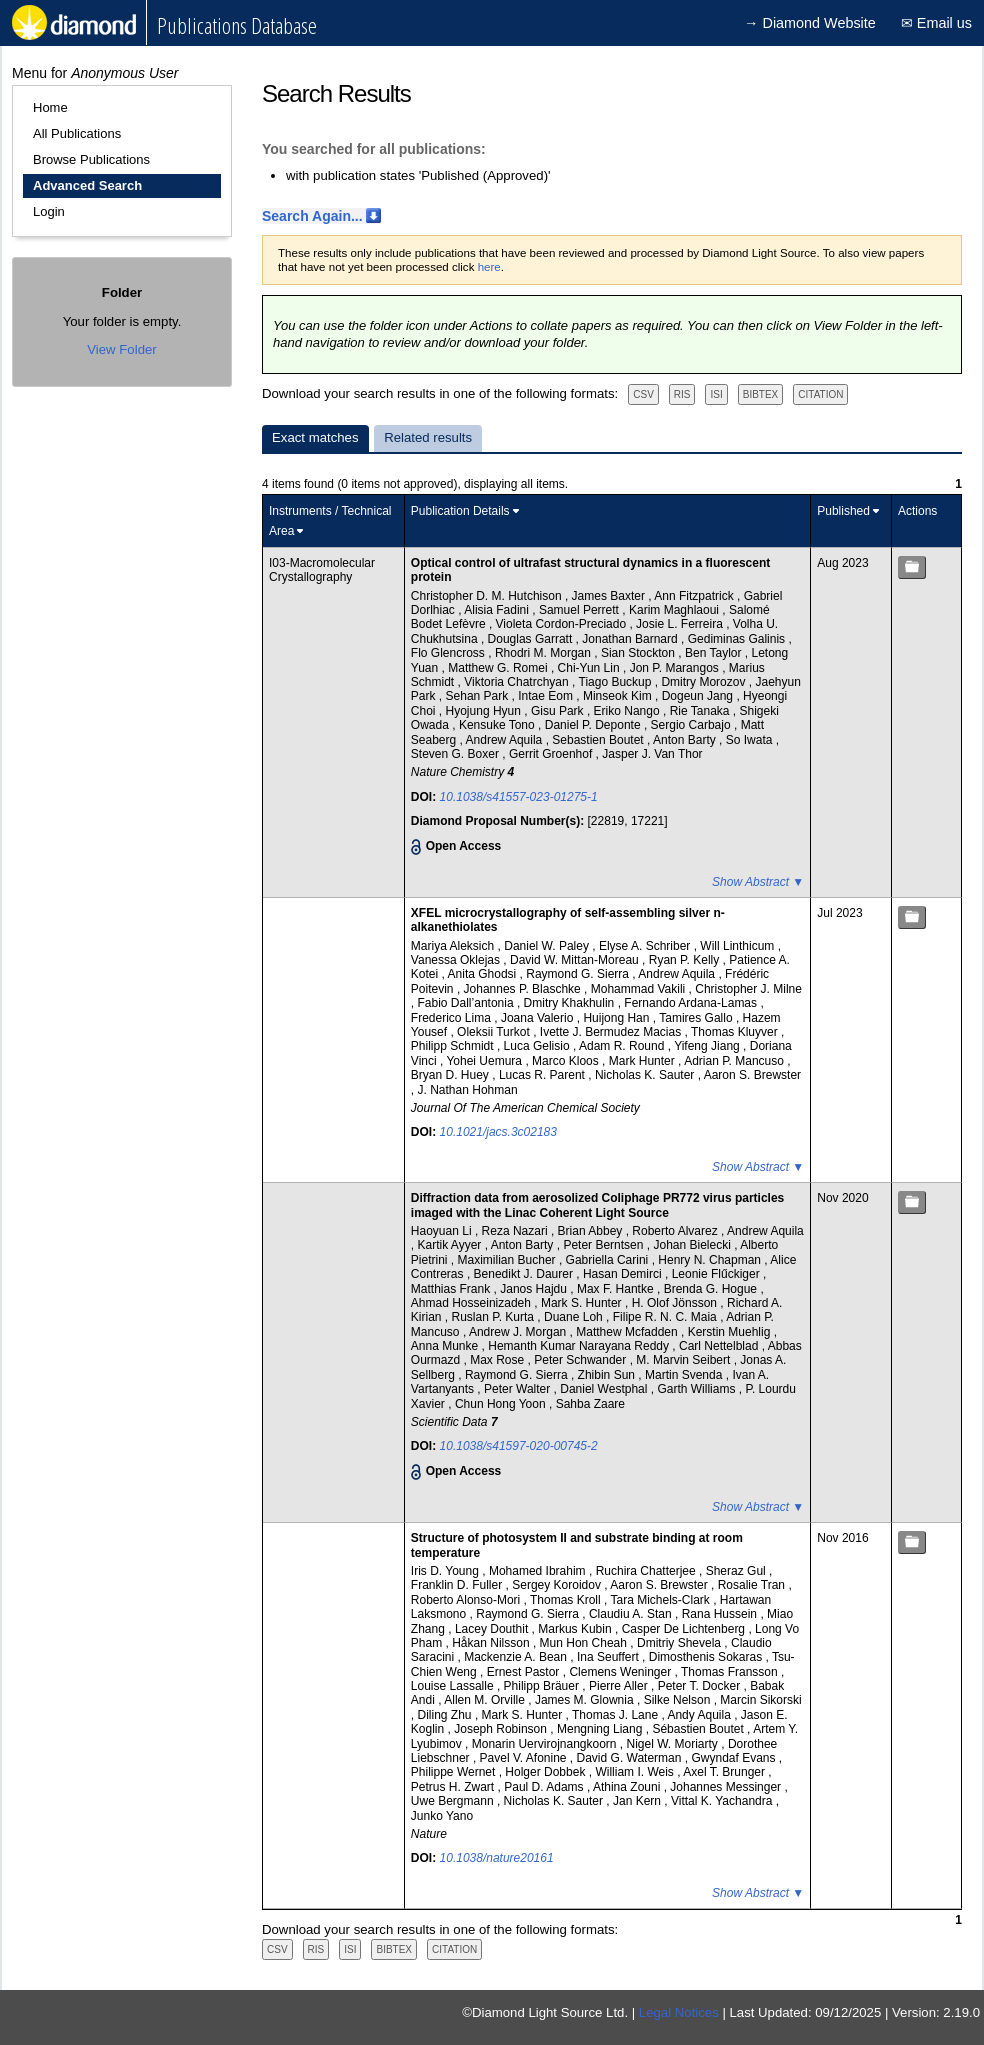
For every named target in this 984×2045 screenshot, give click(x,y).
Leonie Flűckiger (717, 1274)
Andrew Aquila (506, 740)
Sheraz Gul (737, 1571)
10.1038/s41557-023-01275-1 (519, 797)
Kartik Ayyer (451, 1245)
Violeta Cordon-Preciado (563, 624)
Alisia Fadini (498, 610)
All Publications (77, 133)
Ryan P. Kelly (686, 960)
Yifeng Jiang (708, 1046)
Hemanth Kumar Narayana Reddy (580, 1346)
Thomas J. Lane (616, 1715)
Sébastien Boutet (699, 1729)
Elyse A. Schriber (646, 946)
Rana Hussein (721, 1614)
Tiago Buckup (617, 682)
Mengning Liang (601, 1729)
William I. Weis (636, 1772)
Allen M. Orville (486, 1700)
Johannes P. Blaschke (524, 989)
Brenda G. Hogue (712, 1289)
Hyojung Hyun (485, 711)
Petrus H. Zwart (454, 1787)
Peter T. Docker (701, 1686)
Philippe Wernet (455, 1772)
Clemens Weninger (621, 1672)
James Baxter (610, 596)
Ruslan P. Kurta (495, 1317)
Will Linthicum (738, 946)
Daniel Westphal (605, 1389)
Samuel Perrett (580, 610)
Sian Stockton (639, 653)
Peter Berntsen (604, 1245)
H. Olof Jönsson (676, 1303)
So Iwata (751, 740)
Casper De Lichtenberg (685, 1629)
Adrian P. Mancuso (735, 1061)
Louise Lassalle (454, 1686)
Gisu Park (559, 711)
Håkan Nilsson (492, 1643)
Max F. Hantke (617, 1289)
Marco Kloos (567, 1061)
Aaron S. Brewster (752, 1075)
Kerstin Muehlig (731, 1332)
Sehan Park (479, 696)
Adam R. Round (623, 1046)
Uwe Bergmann (454, 1801)
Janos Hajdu (535, 1289)
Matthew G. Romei (499, 668)
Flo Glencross (449, 653)
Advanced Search (87, 185)
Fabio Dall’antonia (467, 1003)
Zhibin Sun (608, 1375)
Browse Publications (91, 159)
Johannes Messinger (727, 1787)
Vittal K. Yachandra (723, 1801)
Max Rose (498, 1360)
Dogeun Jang (699, 696)
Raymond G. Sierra (579, 974)
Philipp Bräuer (543, 1686)
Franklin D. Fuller (458, 1585)
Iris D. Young (446, 1571)
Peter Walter (519, 1389)
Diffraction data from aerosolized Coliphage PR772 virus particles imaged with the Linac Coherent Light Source (597, 1205)
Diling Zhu (446, 1715)
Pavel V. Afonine (525, 1758)
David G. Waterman (631, 1758)
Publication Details (460, 511)
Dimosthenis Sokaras (707, 1657)
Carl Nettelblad (720, 1346)
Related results (428, 437)
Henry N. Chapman (711, 1260)
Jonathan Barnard (631, 639)
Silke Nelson (679, 1700)
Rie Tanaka (701, 711)
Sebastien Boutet (599, 740)
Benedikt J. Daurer (525, 1274)
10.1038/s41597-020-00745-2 (519, 1446)
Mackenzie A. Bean (517, 1657)
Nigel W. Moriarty (674, 1744)
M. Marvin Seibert (684, 1360)
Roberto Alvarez (676, 1231)
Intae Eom (547, 696)
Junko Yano (442, 1816)
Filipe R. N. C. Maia (666, 1317)
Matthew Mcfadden (628, 1332)
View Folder (121, 349)
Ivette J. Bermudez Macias (612, 1032)
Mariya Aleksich (454, 946)
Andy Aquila (700, 1715)
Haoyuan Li (443, 1231)
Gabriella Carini (609, 1260)
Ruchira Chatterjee (647, 1571)
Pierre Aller (620, 1686)
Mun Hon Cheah (585, 1643)
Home (50, 107)
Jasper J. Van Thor (652, 754)
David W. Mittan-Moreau (576, 960)
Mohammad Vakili (640, 989)
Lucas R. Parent (543, 1075)
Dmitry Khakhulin (571, 1003)
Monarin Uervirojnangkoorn (546, 1744)
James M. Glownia (586, 1700)
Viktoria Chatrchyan (518, 682)
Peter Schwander (581, 1360)
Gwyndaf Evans (734, 1758)
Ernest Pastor (525, 1672)
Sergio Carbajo (692, 725)
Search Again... (312, 216)
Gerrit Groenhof (552, 754)
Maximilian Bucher (508, 1260)
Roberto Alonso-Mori (467, 1600)
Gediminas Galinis (738, 639)
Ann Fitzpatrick (695, 596)
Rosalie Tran (753, 1585)
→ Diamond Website (810, 23)
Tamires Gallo (697, 1018)
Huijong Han (617, 1018)
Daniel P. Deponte (594, 725)
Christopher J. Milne (748, 989)
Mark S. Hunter (583, 1303)
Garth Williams (697, 1389)
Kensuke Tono (498, 725)
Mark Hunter (643, 1061)
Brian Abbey (592, 1231)
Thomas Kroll (567, 1600)
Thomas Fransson (731, 1672)
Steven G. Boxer (456, 754)
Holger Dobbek (546, 1772)
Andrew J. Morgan (519, 1332)
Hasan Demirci (624, 1274)
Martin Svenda (685, 1375)
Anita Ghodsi (484, 974)
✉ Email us (936, 23)
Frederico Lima (452, 1018)
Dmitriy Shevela (680, 1643)
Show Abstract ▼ (758, 882)
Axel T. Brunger (725, 1772)
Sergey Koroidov (558, 1585)
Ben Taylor (715, 653)
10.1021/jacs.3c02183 (498, 1132)
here (489, 267)
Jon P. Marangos (676, 668)
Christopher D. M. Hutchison (488, 596)
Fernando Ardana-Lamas (692, 1003)
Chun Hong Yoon (502, 1404)
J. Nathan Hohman (468, 1090)
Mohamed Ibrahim (539, 1571)
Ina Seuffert (609, 1657)
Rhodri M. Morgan (544, 653)
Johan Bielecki (693, 1245)
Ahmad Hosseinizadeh (472, 1303)
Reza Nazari (516, 1231)
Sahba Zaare (590, 1404)
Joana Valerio (539, 1018)
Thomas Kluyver (736, 1032)
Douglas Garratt (532, 639)
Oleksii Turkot (495, 1032)
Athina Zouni (628, 1787)
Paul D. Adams (545, 1787)
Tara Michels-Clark (662, 1600)
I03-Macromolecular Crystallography (322, 570)
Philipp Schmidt (454, 1046)
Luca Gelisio (538, 1046)
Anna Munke (446, 1346)
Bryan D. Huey (451, 1075)
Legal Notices (679, 2012)
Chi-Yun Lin (590, 668)
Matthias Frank (452, 1289)
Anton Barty (686, 740)
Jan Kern (638, 1801)
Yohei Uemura (485, 1061)
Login (49, 211)
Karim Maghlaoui (675, 610)
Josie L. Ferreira (681, 624)
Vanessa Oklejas (457, 960)
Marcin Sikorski (760, 1700)
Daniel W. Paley (548, 946)
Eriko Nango (628, 711)
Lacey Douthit (493, 1629)
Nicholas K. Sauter (646, 1075)
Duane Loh (575, 1317)
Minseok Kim (619, 696)
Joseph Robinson (502, 1729)
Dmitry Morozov (704, 682)
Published (843, 511)
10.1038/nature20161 (497, 1858)
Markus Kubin (576, 1629)
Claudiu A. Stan (632, 1614)
